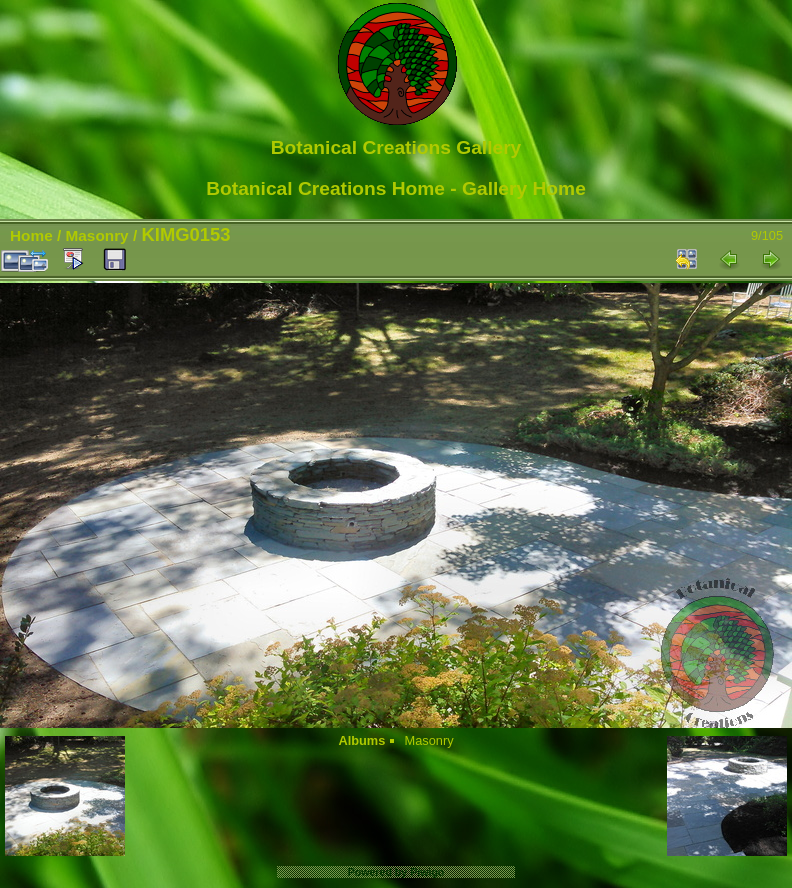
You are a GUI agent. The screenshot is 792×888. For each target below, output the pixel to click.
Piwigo (427, 872)
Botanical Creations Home (325, 188)
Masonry (97, 235)
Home (31, 235)
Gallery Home (524, 188)
